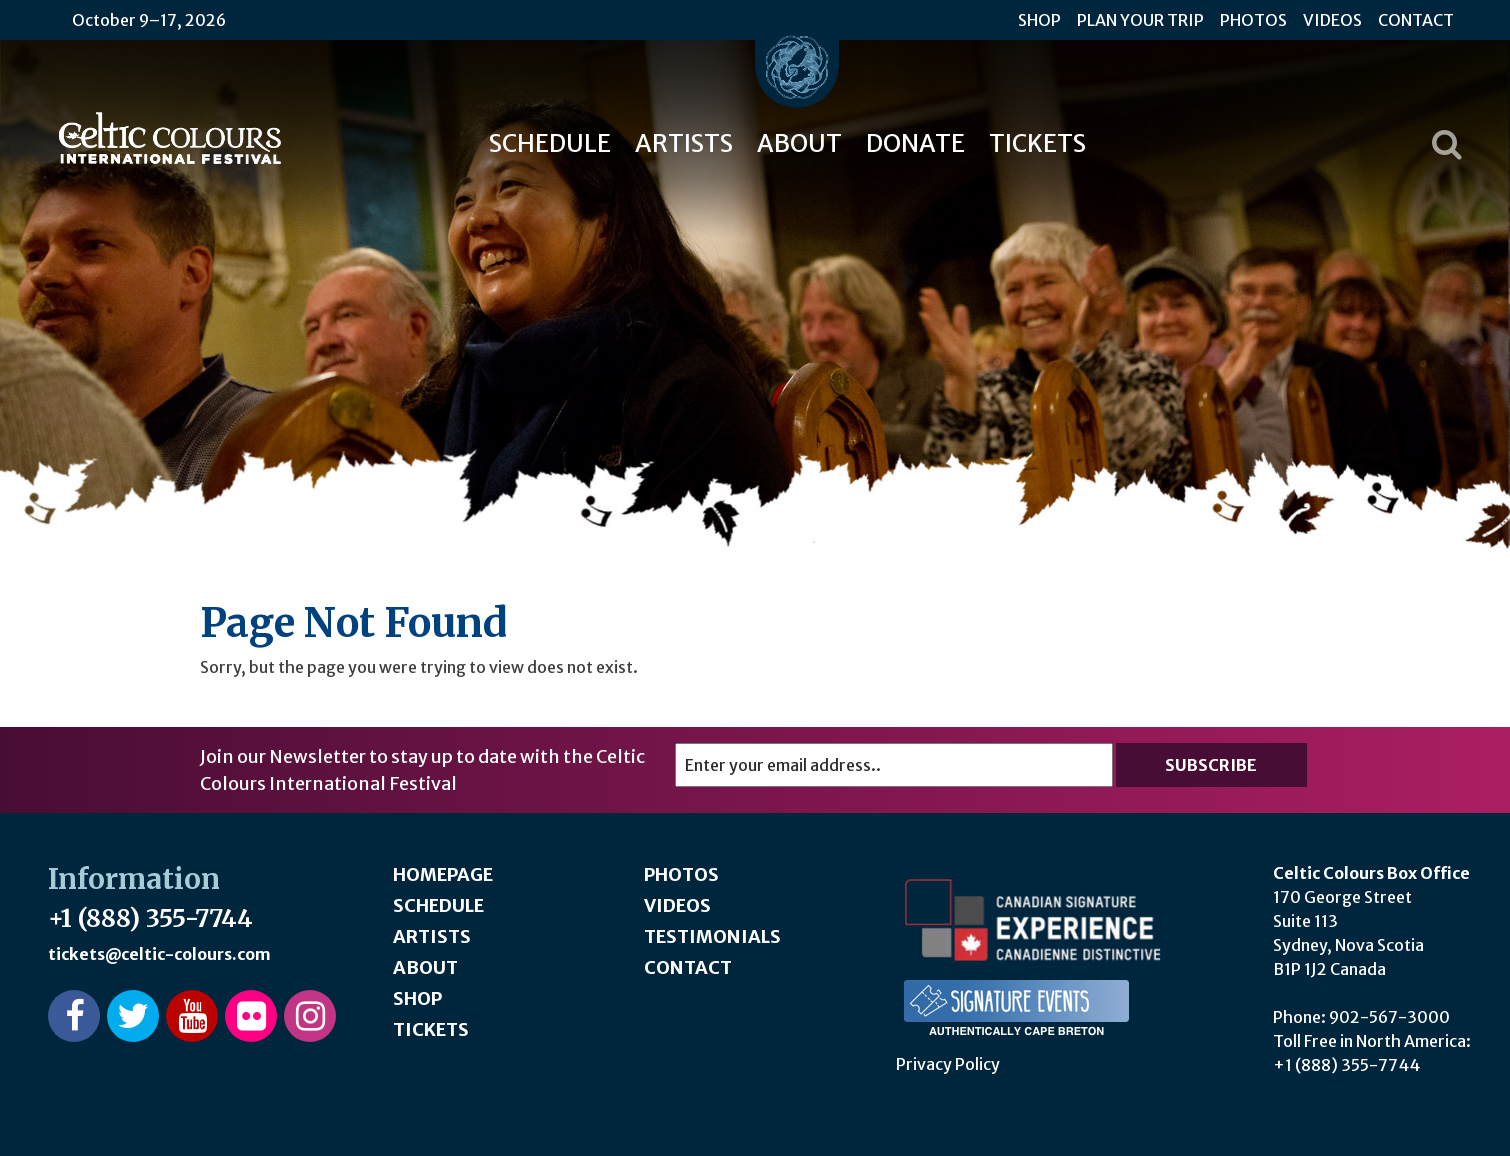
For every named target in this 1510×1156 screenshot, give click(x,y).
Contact (1416, 20)
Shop (1039, 20)
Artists (684, 143)
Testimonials (712, 936)
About (799, 143)
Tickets (1037, 143)
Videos (1332, 20)
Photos (1253, 20)
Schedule (550, 143)
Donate (915, 143)
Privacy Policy (948, 1064)
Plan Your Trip (1140, 20)
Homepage (443, 874)
